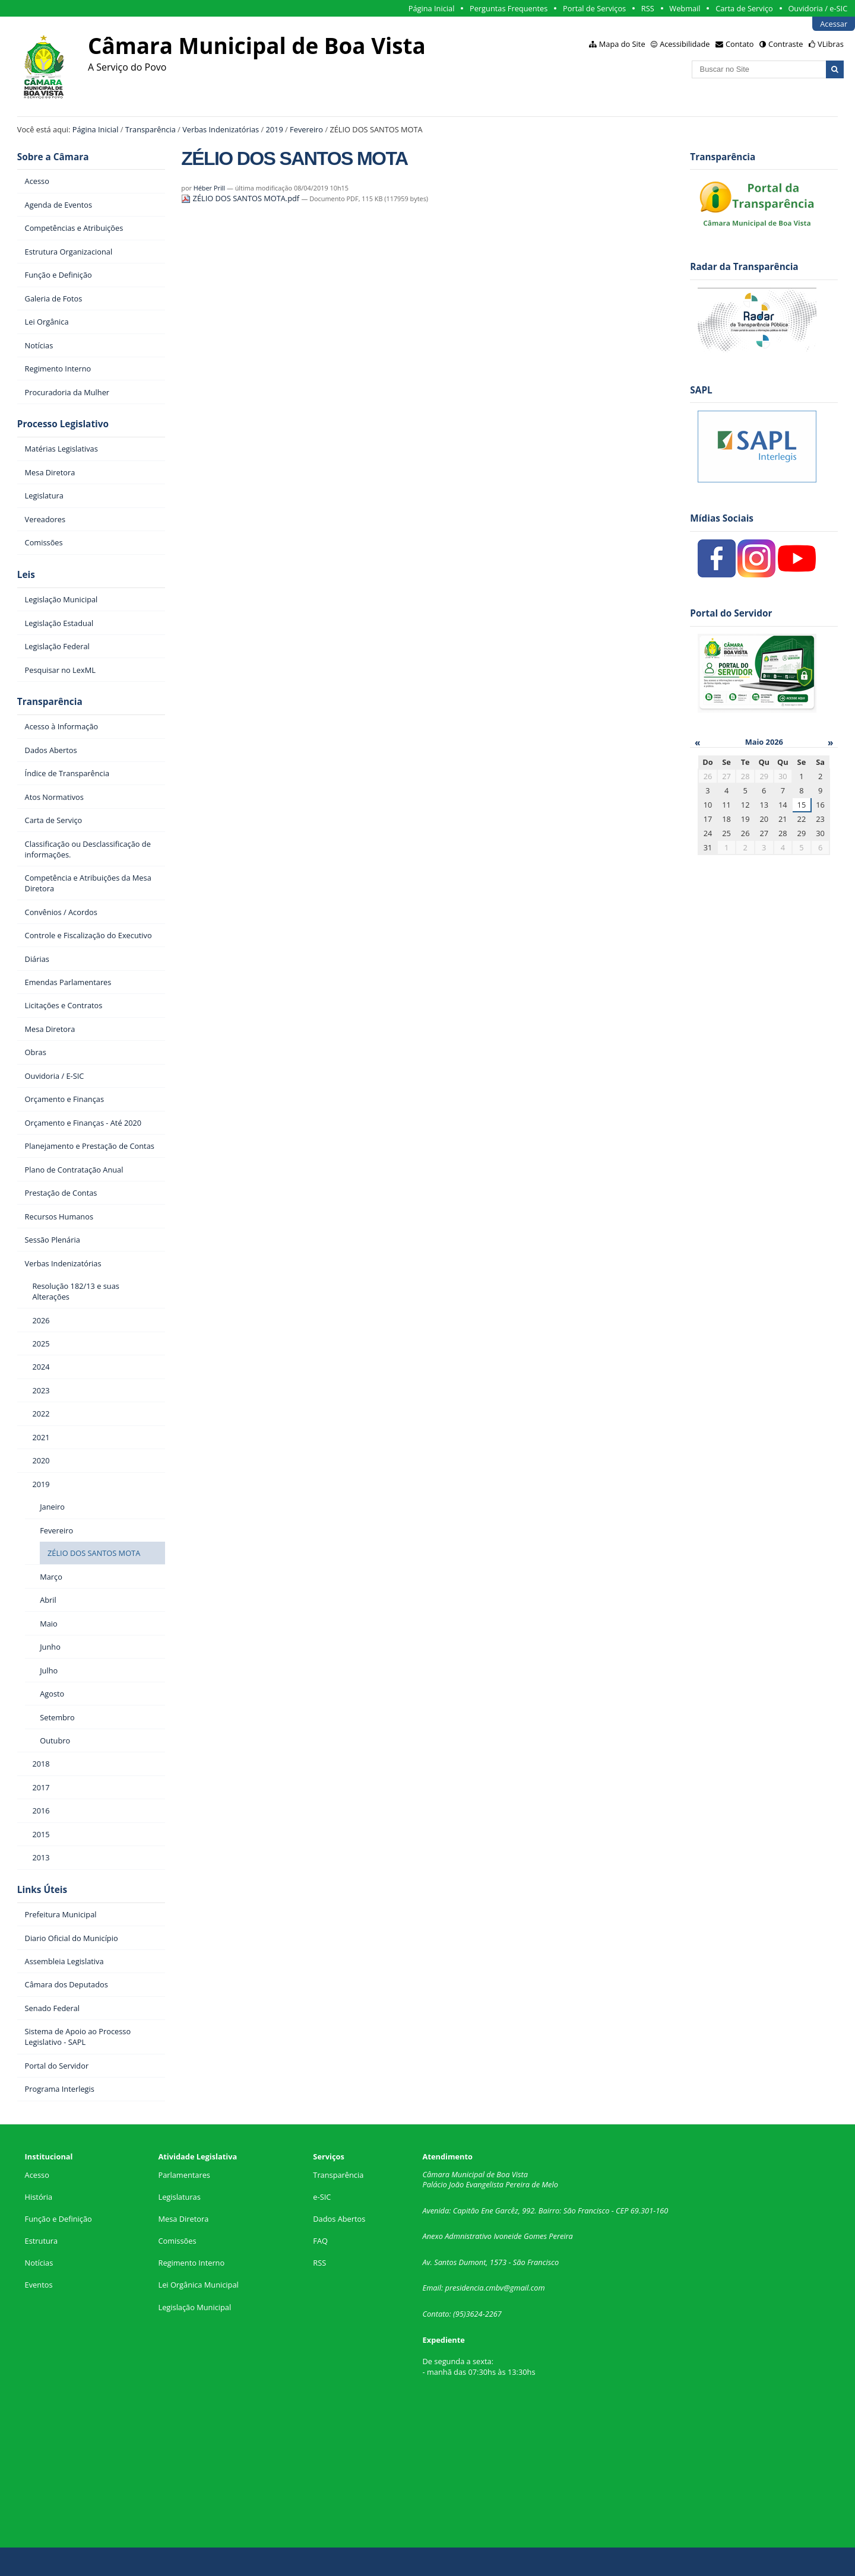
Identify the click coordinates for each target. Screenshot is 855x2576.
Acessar (833, 23)
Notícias (39, 2262)
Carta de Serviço (744, 8)
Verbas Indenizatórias (220, 129)
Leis (26, 574)
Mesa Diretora (183, 2218)
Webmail (684, 8)
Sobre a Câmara (53, 157)
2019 (274, 129)
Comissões (177, 2240)
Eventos (39, 2284)
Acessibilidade (685, 44)
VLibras (831, 44)
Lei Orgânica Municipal (198, 2284)
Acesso (37, 2175)
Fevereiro (306, 129)
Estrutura (41, 2240)
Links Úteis (42, 1889)
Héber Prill (209, 187)
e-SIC (322, 2196)
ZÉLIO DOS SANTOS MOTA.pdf (241, 198)
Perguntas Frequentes (508, 8)
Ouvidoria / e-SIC (817, 8)
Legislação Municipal (194, 2307)
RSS (647, 8)
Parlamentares (184, 2175)
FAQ (320, 2240)
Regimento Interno (191, 2262)
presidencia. (465, 2287)
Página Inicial (431, 8)
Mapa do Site (622, 44)
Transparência (150, 129)
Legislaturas (179, 2196)
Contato (740, 44)
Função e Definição (58, 2218)
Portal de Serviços (594, 8)
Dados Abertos (339, 2218)
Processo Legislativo (63, 424)
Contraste (785, 44)
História (39, 2196)
